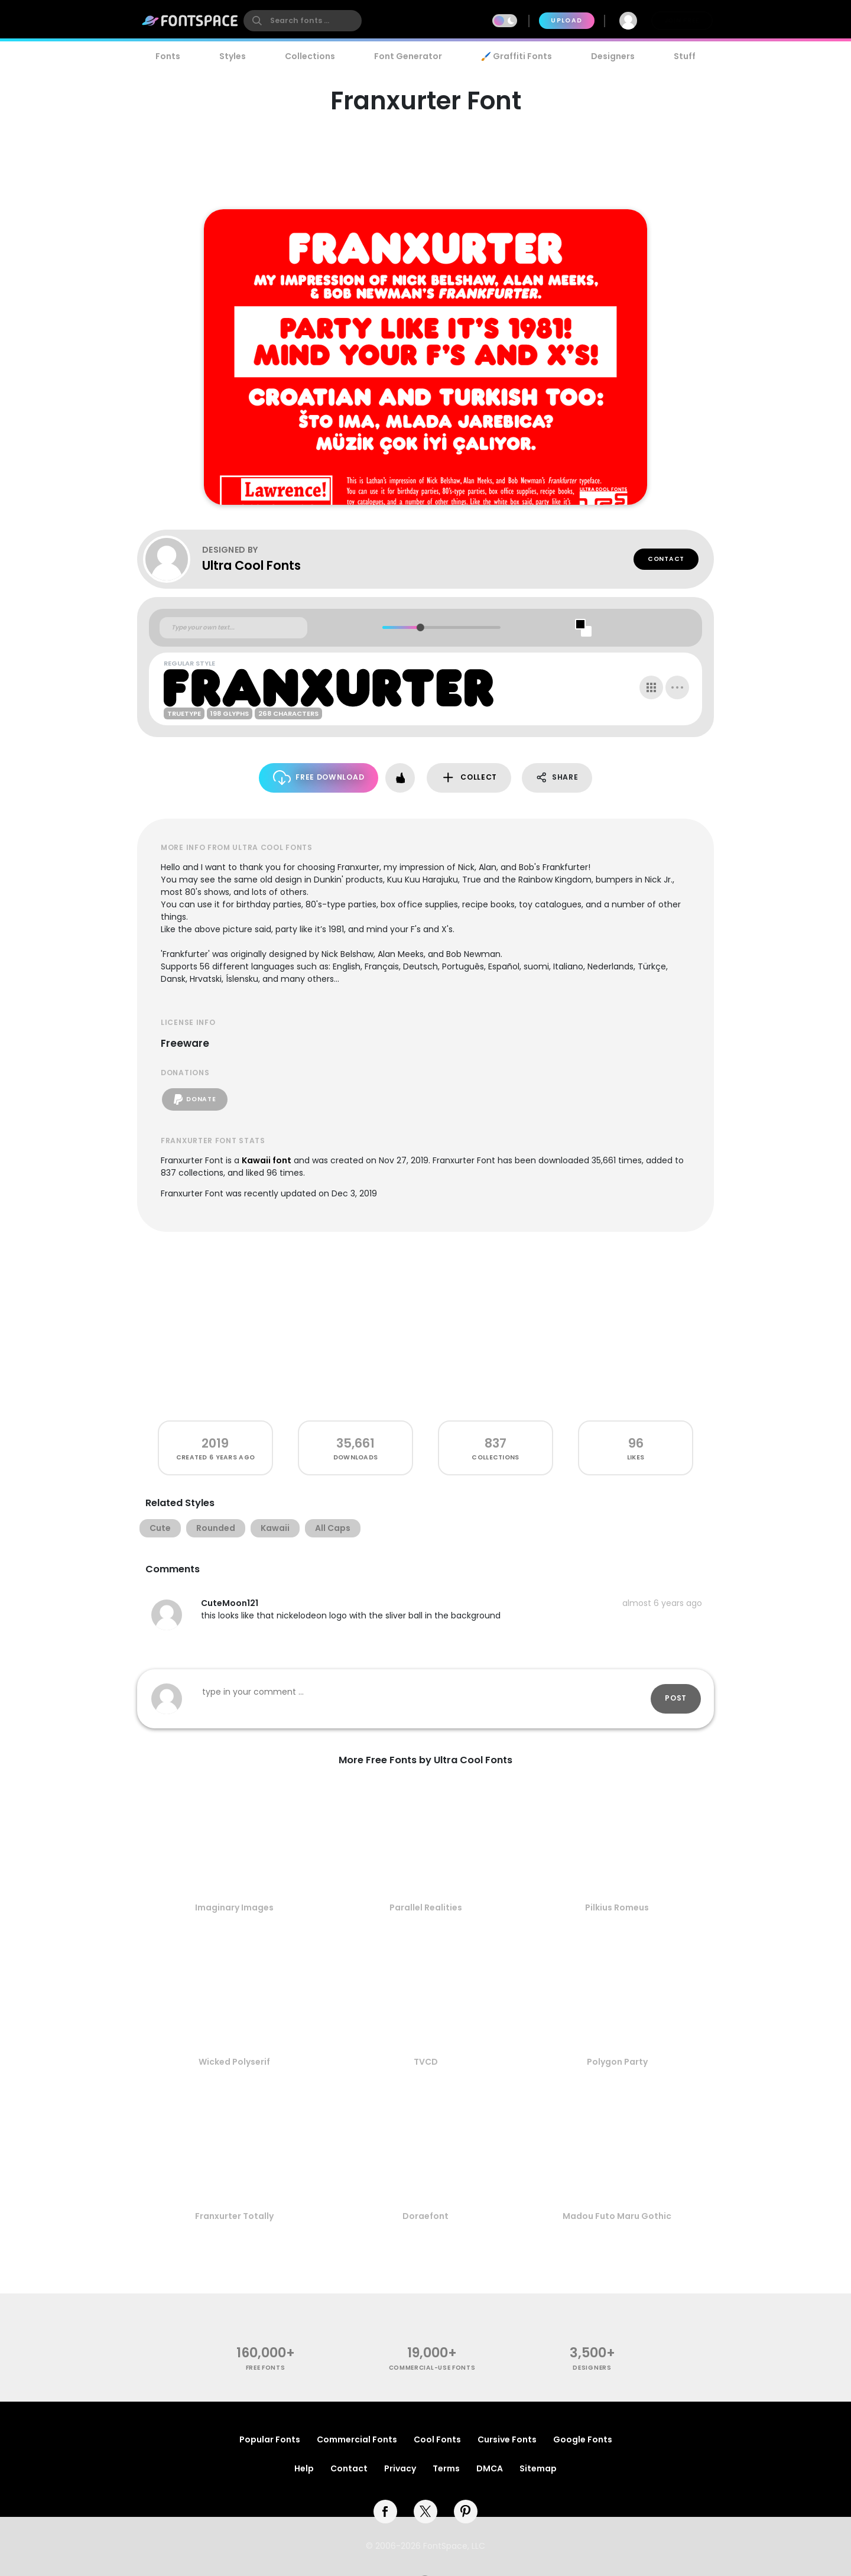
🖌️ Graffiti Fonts (516, 56)
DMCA (489, 2468)
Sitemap (538, 2468)
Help (304, 2468)
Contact (666, 558)
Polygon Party (617, 2062)
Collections (310, 56)
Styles (232, 56)
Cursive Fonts (507, 2439)
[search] (302, 20)
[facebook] (385, 2511)
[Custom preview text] (233, 627)
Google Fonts (582, 2439)
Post (676, 1698)
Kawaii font (266, 1160)
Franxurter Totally (234, 2216)
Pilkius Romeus (617, 1907)
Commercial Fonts (357, 2439)
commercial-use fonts (432, 2367)
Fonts (167, 56)
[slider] (420, 627)
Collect (469, 777)
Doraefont (425, 2216)
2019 (215, 1443)
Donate (195, 1099)
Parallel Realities (425, 1907)
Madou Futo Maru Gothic (617, 2216)
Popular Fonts (269, 2439)
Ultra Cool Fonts (251, 565)
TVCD (426, 2062)
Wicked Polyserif (234, 2062)
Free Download (319, 777)
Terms (446, 2468)
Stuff (685, 56)
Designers (613, 56)
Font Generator (408, 56)
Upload (566, 20)
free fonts (265, 2367)
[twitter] (425, 2511)
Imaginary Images (234, 1907)
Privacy (400, 2468)
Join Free (682, 20)
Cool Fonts (437, 2439)
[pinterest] (466, 2511)
